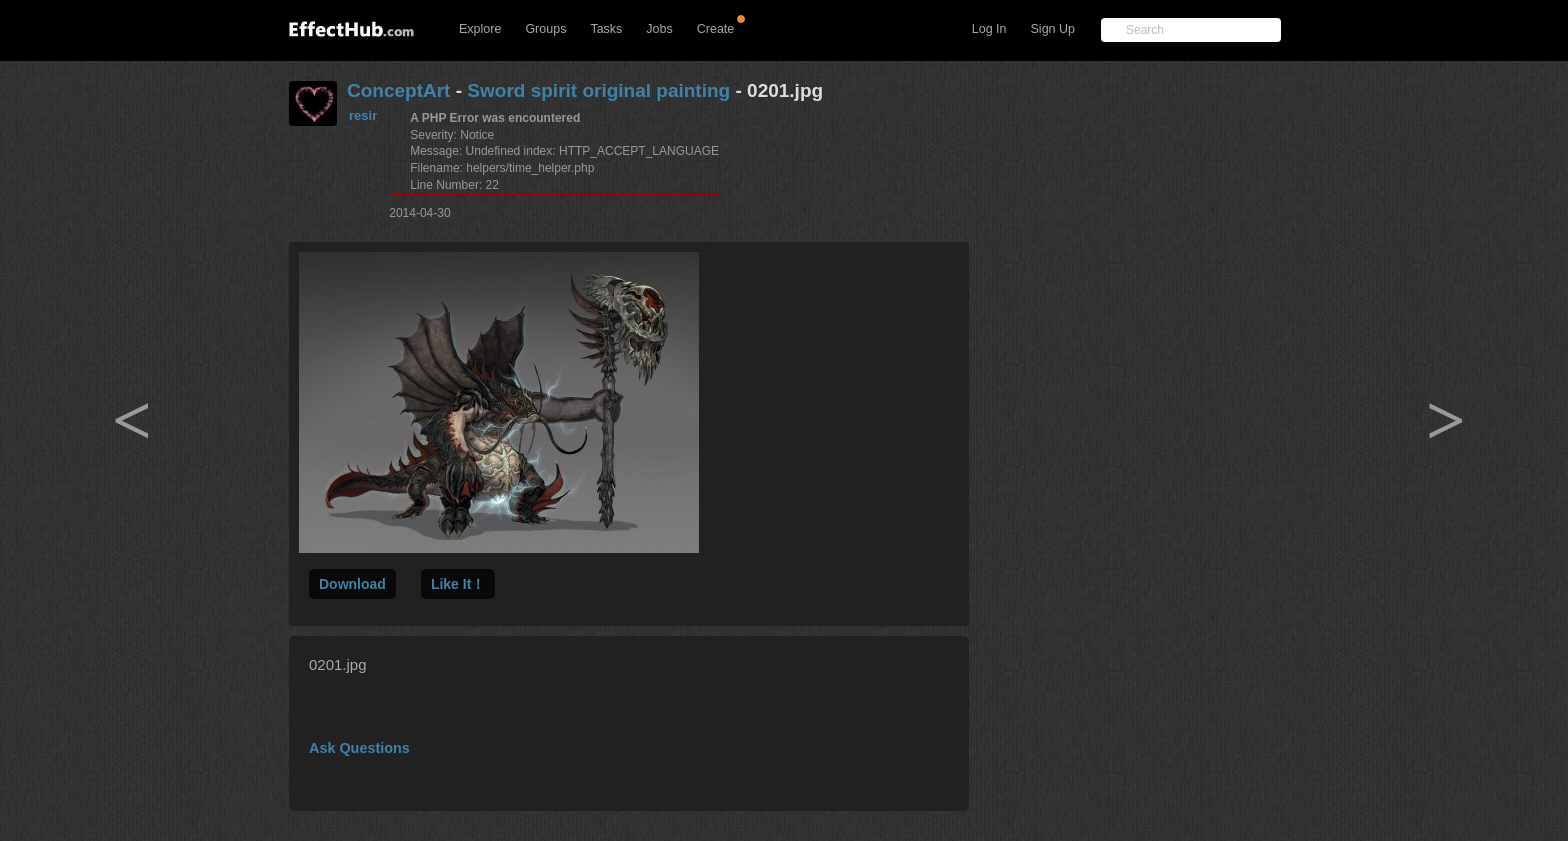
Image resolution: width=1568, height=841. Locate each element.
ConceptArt (398, 90)
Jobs (659, 29)
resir (363, 115)
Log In (989, 29)
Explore (480, 29)
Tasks (606, 29)
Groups (545, 29)
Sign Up (1053, 29)
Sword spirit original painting (598, 90)
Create (716, 29)
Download (352, 584)
